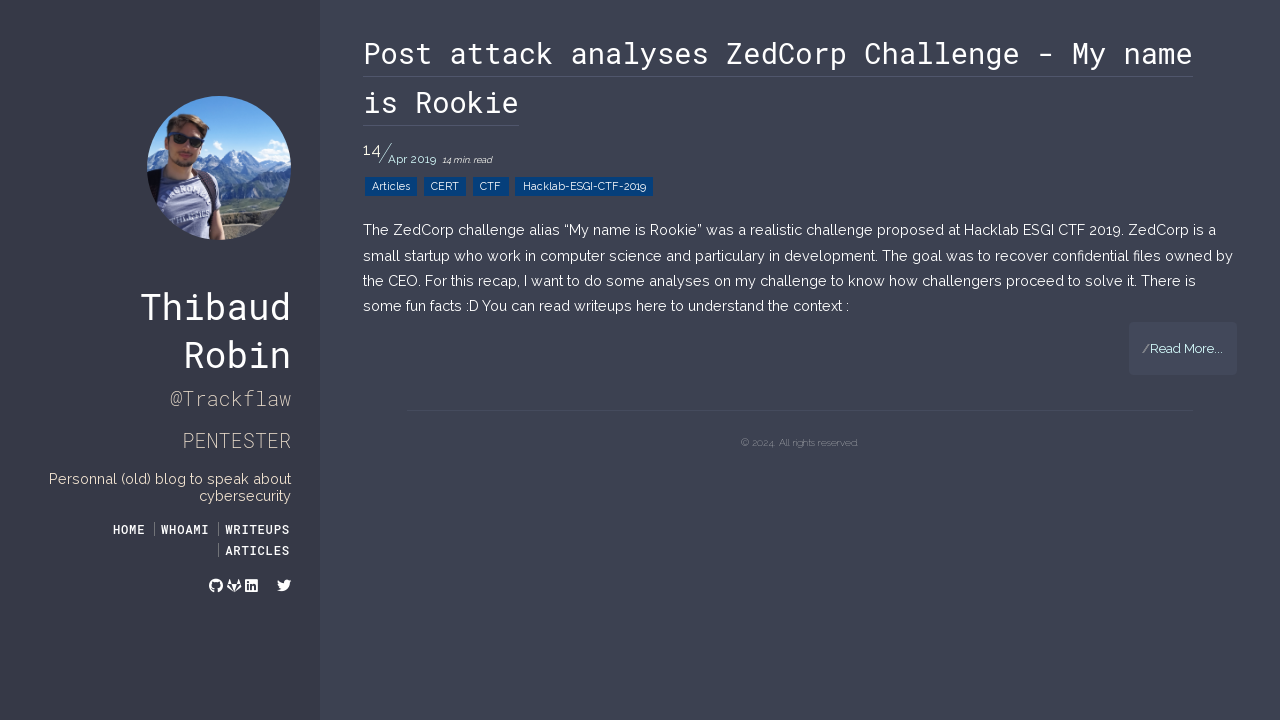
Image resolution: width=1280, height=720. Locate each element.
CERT (445, 186)
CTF (490, 186)
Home (129, 529)
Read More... (1182, 348)
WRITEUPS (257, 529)
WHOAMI (185, 529)
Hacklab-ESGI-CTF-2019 (584, 186)
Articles (391, 186)
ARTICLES (257, 550)
